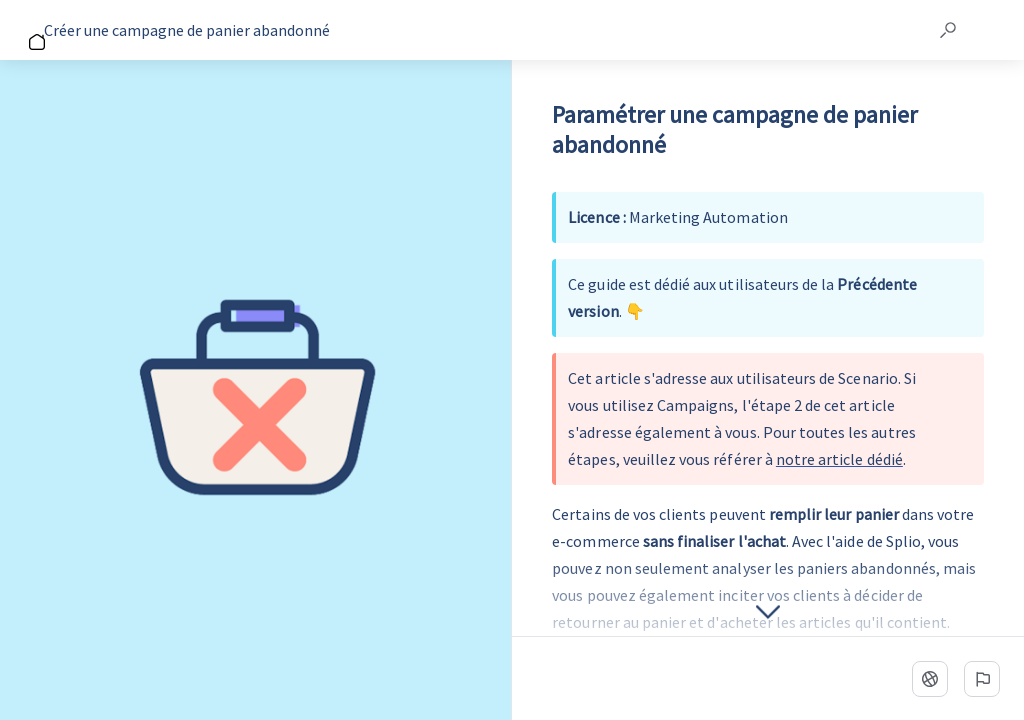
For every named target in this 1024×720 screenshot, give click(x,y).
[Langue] (930, 679)
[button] (948, 30)
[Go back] (28, 30)
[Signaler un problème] (982, 679)
